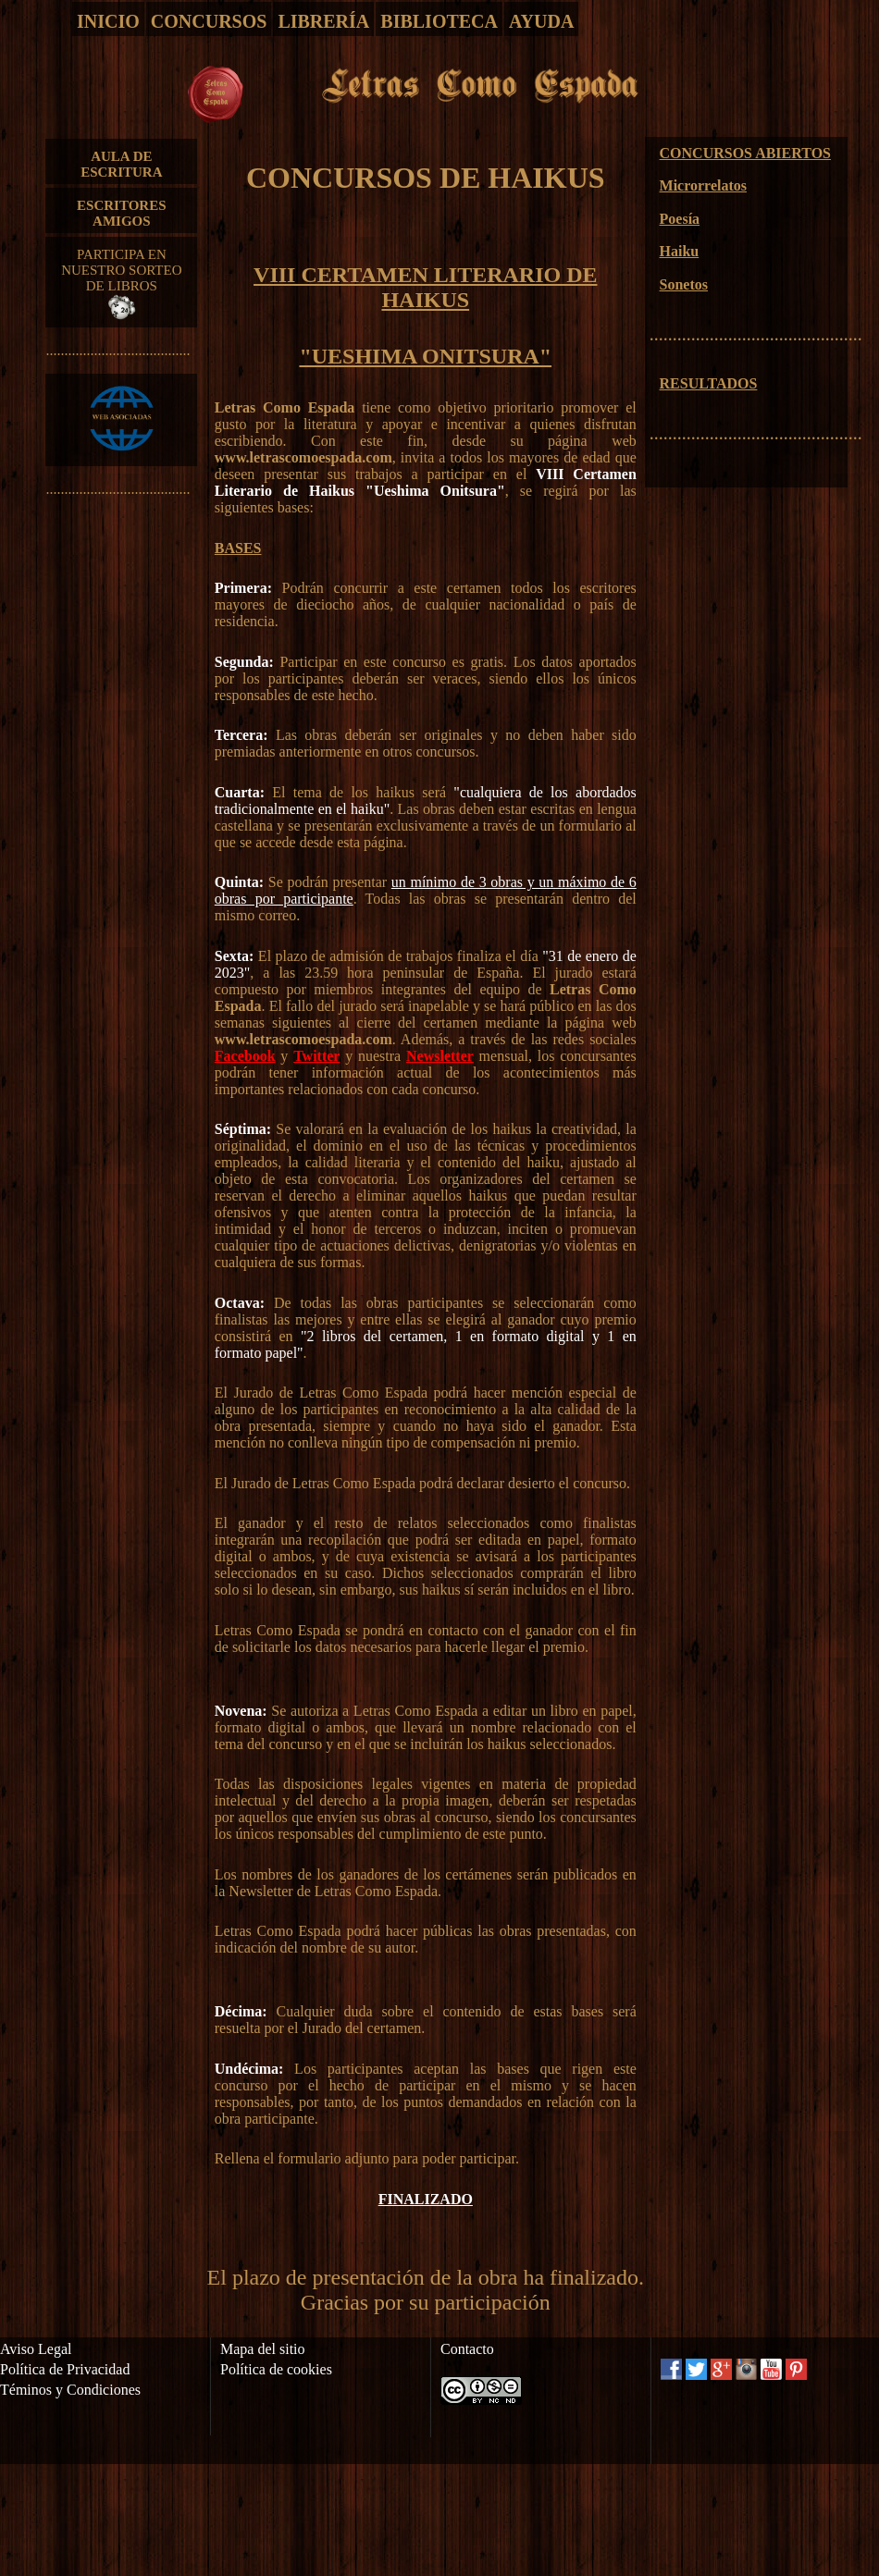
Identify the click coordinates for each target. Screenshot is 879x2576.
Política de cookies (276, 2369)
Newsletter (440, 1056)
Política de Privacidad (65, 2369)
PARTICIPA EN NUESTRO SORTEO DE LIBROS (121, 283)
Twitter (316, 1056)
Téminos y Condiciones (70, 2389)
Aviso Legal (35, 2349)
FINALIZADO (425, 2199)
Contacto (467, 2349)
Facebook (245, 1056)
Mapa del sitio (262, 2349)
